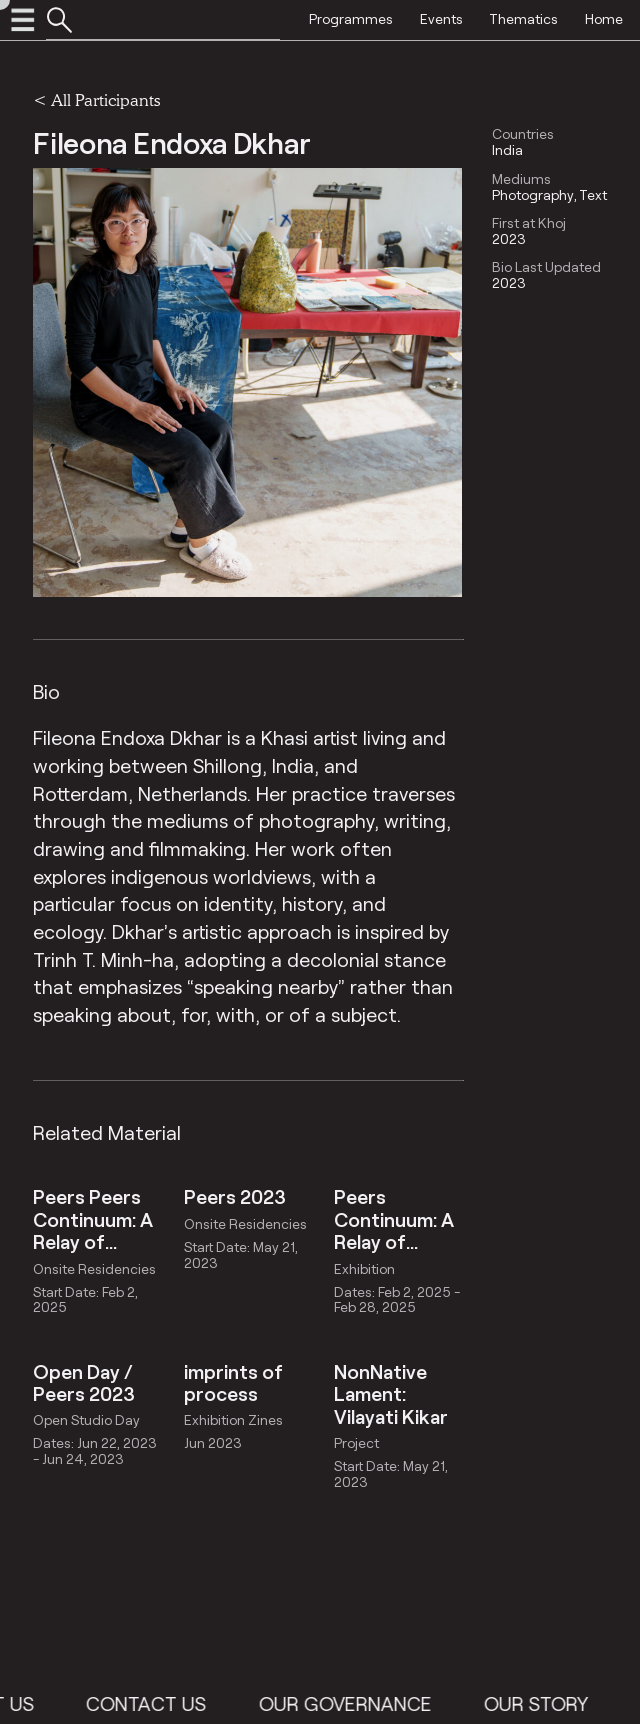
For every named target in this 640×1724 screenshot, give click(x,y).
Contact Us (221, 1703)
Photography (533, 195)
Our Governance (420, 1703)
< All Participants (96, 99)
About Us (62, 1703)
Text (593, 195)
